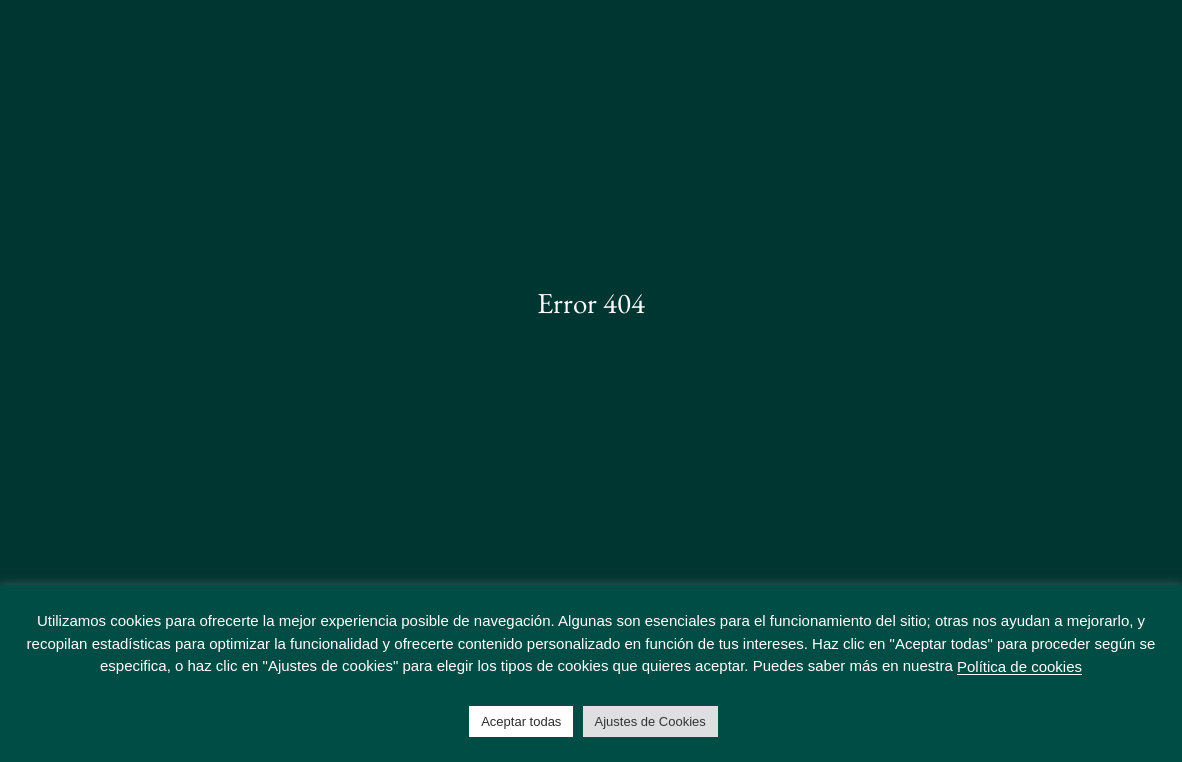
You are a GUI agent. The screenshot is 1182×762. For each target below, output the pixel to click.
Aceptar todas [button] (521, 721)
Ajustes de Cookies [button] (650, 721)
